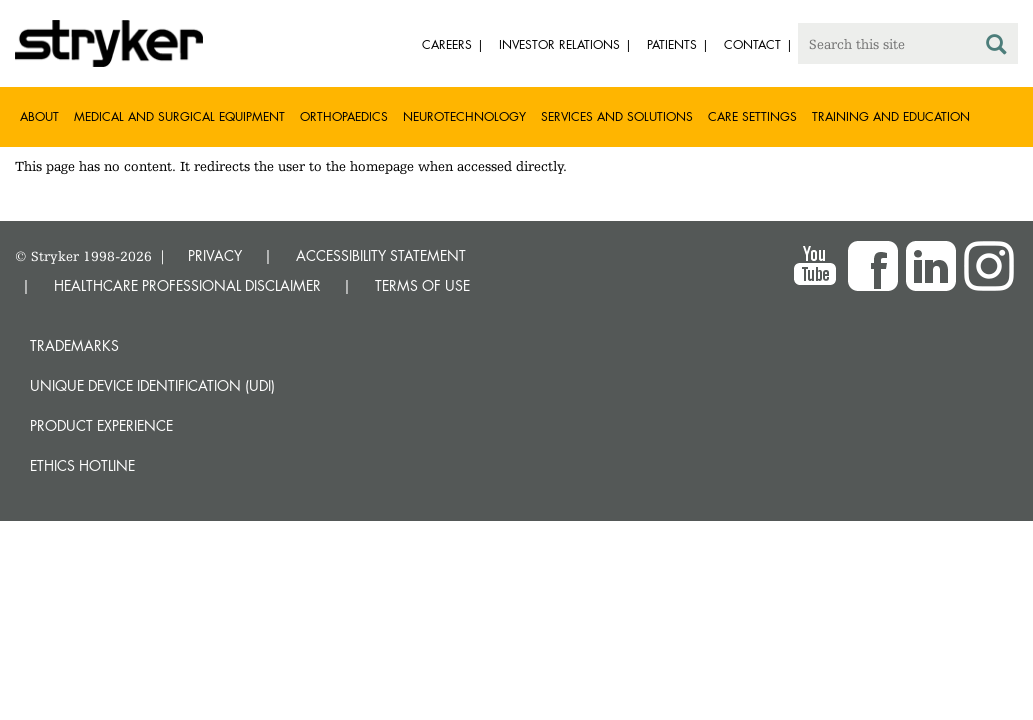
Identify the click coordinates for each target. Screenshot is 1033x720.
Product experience (101, 425)
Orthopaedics (344, 116)
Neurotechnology (464, 116)
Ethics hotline (82, 465)
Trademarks (74, 345)
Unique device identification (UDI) (152, 385)
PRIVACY (215, 255)
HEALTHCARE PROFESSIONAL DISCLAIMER (187, 285)
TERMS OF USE (422, 285)
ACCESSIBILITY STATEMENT (381, 255)
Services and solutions (617, 116)
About (39, 116)
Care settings (752, 116)
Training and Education (891, 116)
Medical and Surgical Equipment (179, 116)
